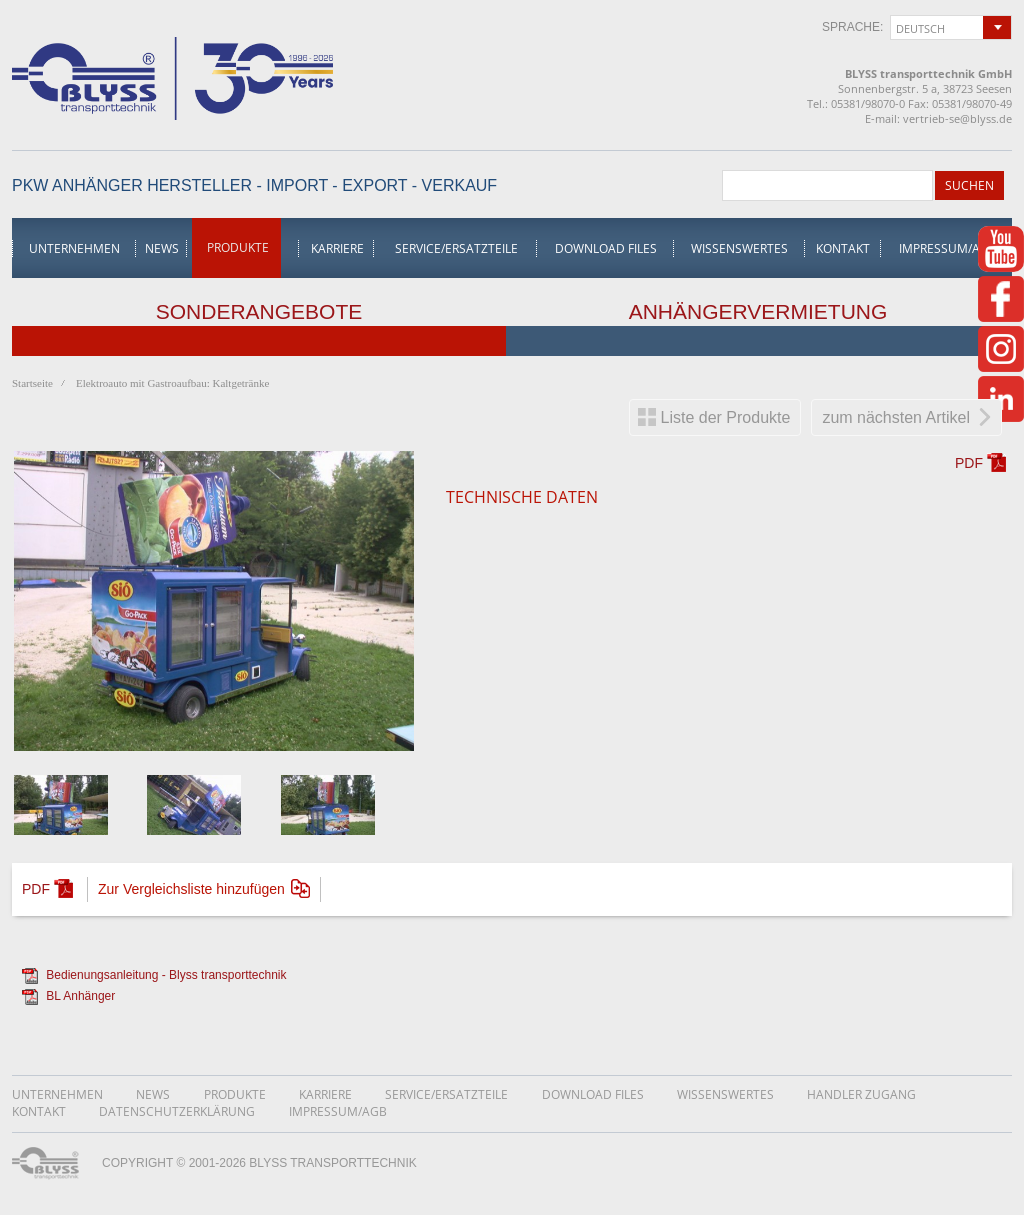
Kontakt (843, 248)
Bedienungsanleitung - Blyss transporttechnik (166, 975)
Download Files (606, 248)
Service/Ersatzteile (456, 248)
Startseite (32, 383)
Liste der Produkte (726, 417)
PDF (969, 463)
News (162, 248)
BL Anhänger (80, 996)
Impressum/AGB (948, 248)
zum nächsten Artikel (896, 417)
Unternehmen (74, 248)
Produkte (238, 247)
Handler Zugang (861, 1094)
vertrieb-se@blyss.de (957, 118)
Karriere (337, 248)
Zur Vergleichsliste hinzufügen (191, 889)
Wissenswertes (739, 248)
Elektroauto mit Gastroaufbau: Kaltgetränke (172, 383)
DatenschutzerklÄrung (177, 1111)
